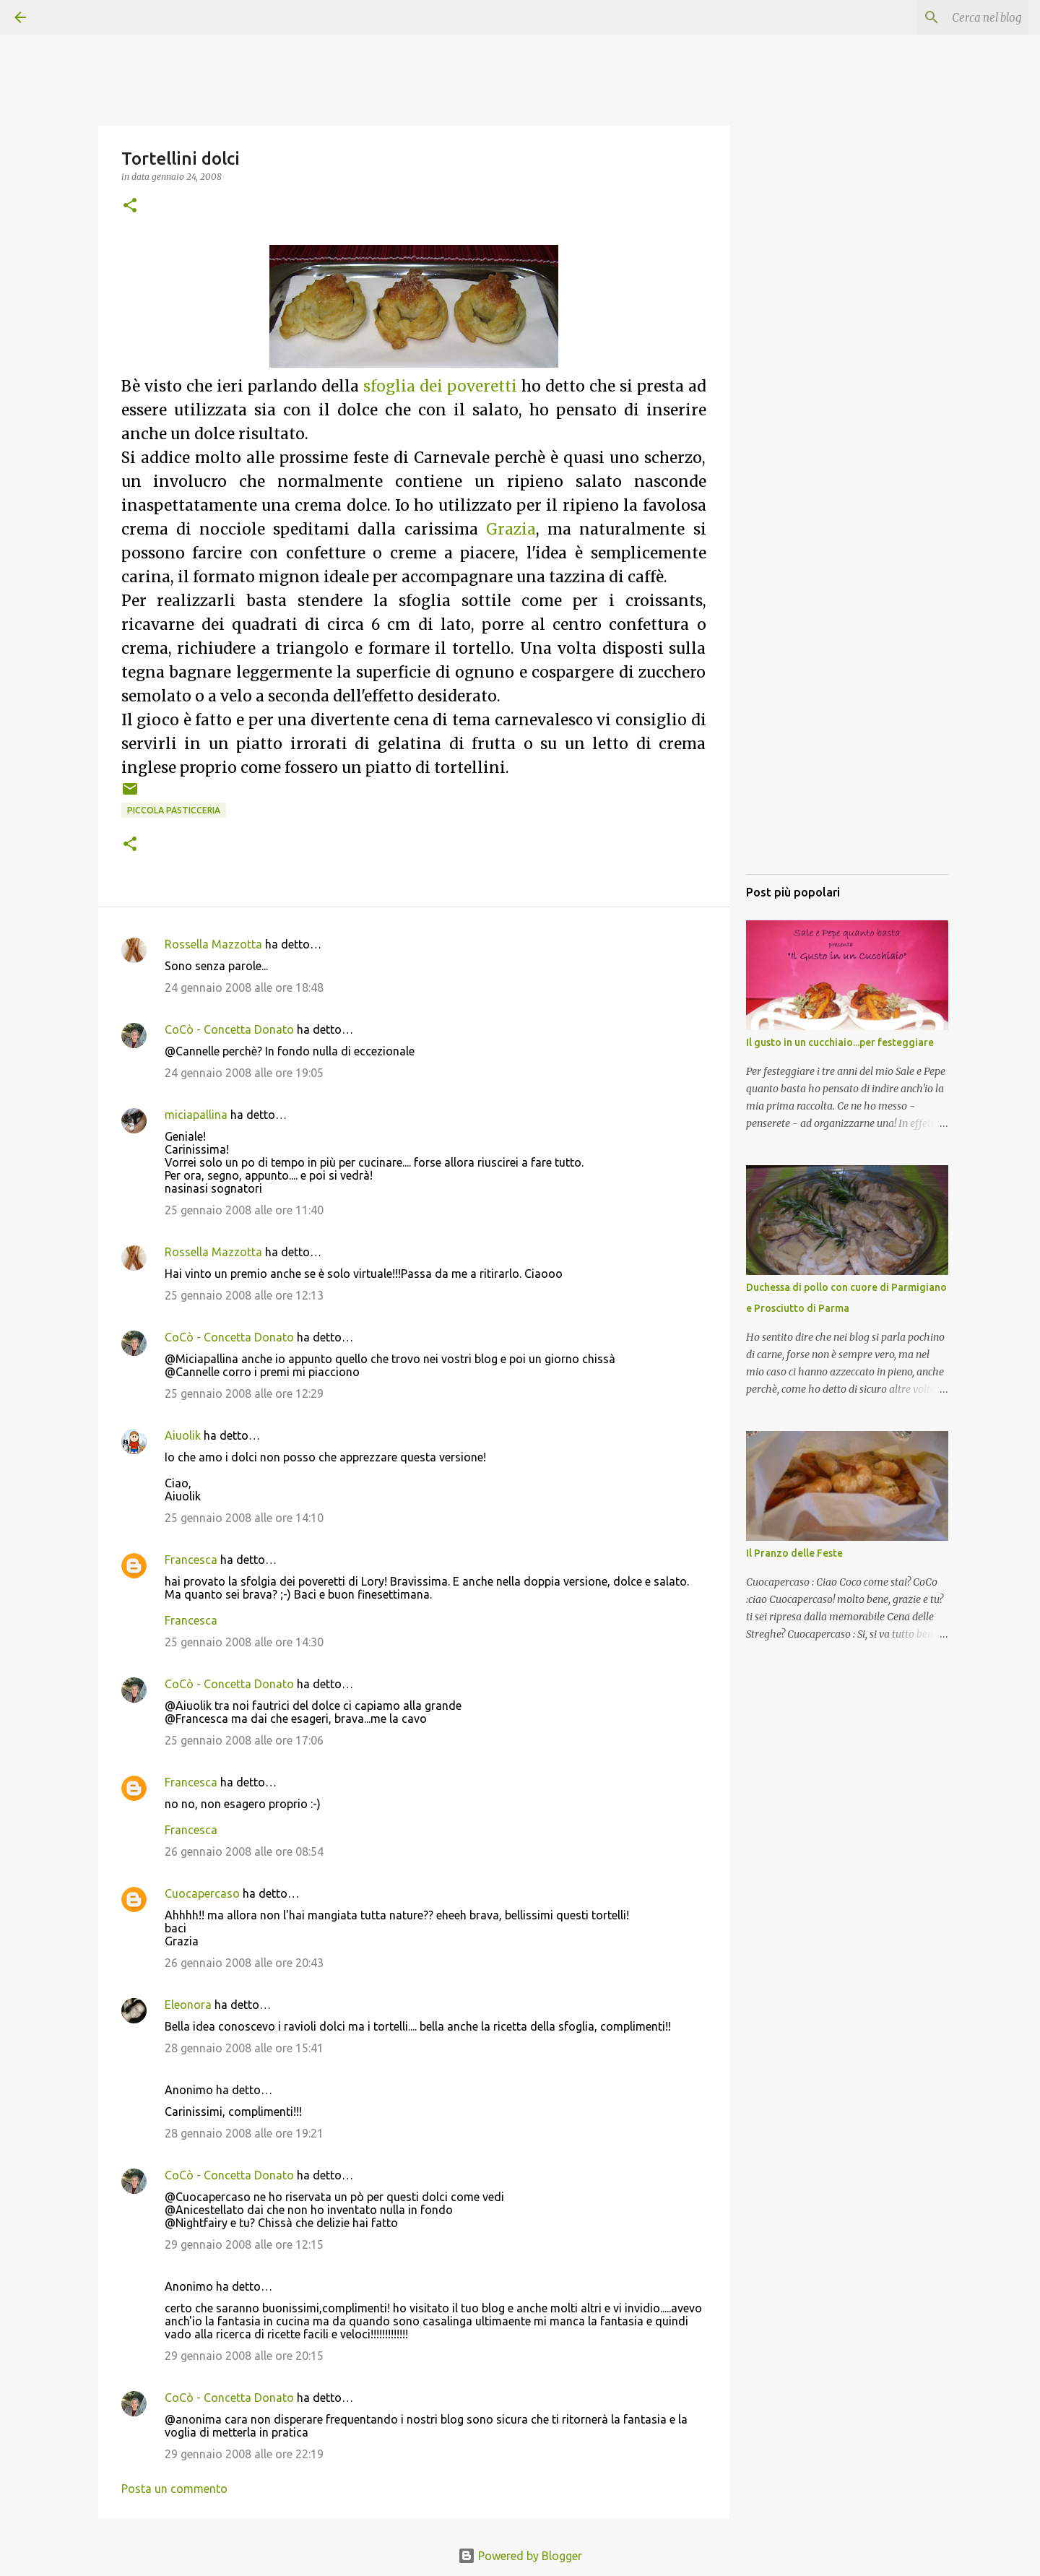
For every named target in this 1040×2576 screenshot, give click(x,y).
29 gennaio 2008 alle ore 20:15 (244, 2355)
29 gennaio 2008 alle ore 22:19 (244, 2453)
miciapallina (196, 1114)
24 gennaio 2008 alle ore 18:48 (244, 987)
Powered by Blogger (520, 2555)
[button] (130, 206)
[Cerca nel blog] (952, 17)
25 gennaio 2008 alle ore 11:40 (244, 1209)
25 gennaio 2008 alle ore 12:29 (244, 1393)
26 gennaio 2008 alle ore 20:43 (244, 1962)
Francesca (191, 1559)
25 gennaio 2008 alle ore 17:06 (244, 1740)
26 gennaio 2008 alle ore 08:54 (244, 1851)
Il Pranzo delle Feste (794, 1553)
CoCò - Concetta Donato (229, 1029)
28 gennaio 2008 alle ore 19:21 (244, 2133)
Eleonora (188, 2004)
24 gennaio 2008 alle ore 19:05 (244, 1072)
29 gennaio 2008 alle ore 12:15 (244, 2244)
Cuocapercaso (202, 1893)
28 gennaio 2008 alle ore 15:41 (244, 2047)
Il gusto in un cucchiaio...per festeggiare (840, 1042)
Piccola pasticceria (173, 810)
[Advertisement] (847, 646)
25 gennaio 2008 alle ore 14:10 (244, 1517)
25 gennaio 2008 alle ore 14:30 (244, 1641)
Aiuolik (183, 1435)
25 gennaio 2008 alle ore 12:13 (244, 1295)
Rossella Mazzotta (213, 944)
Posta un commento (174, 2488)
